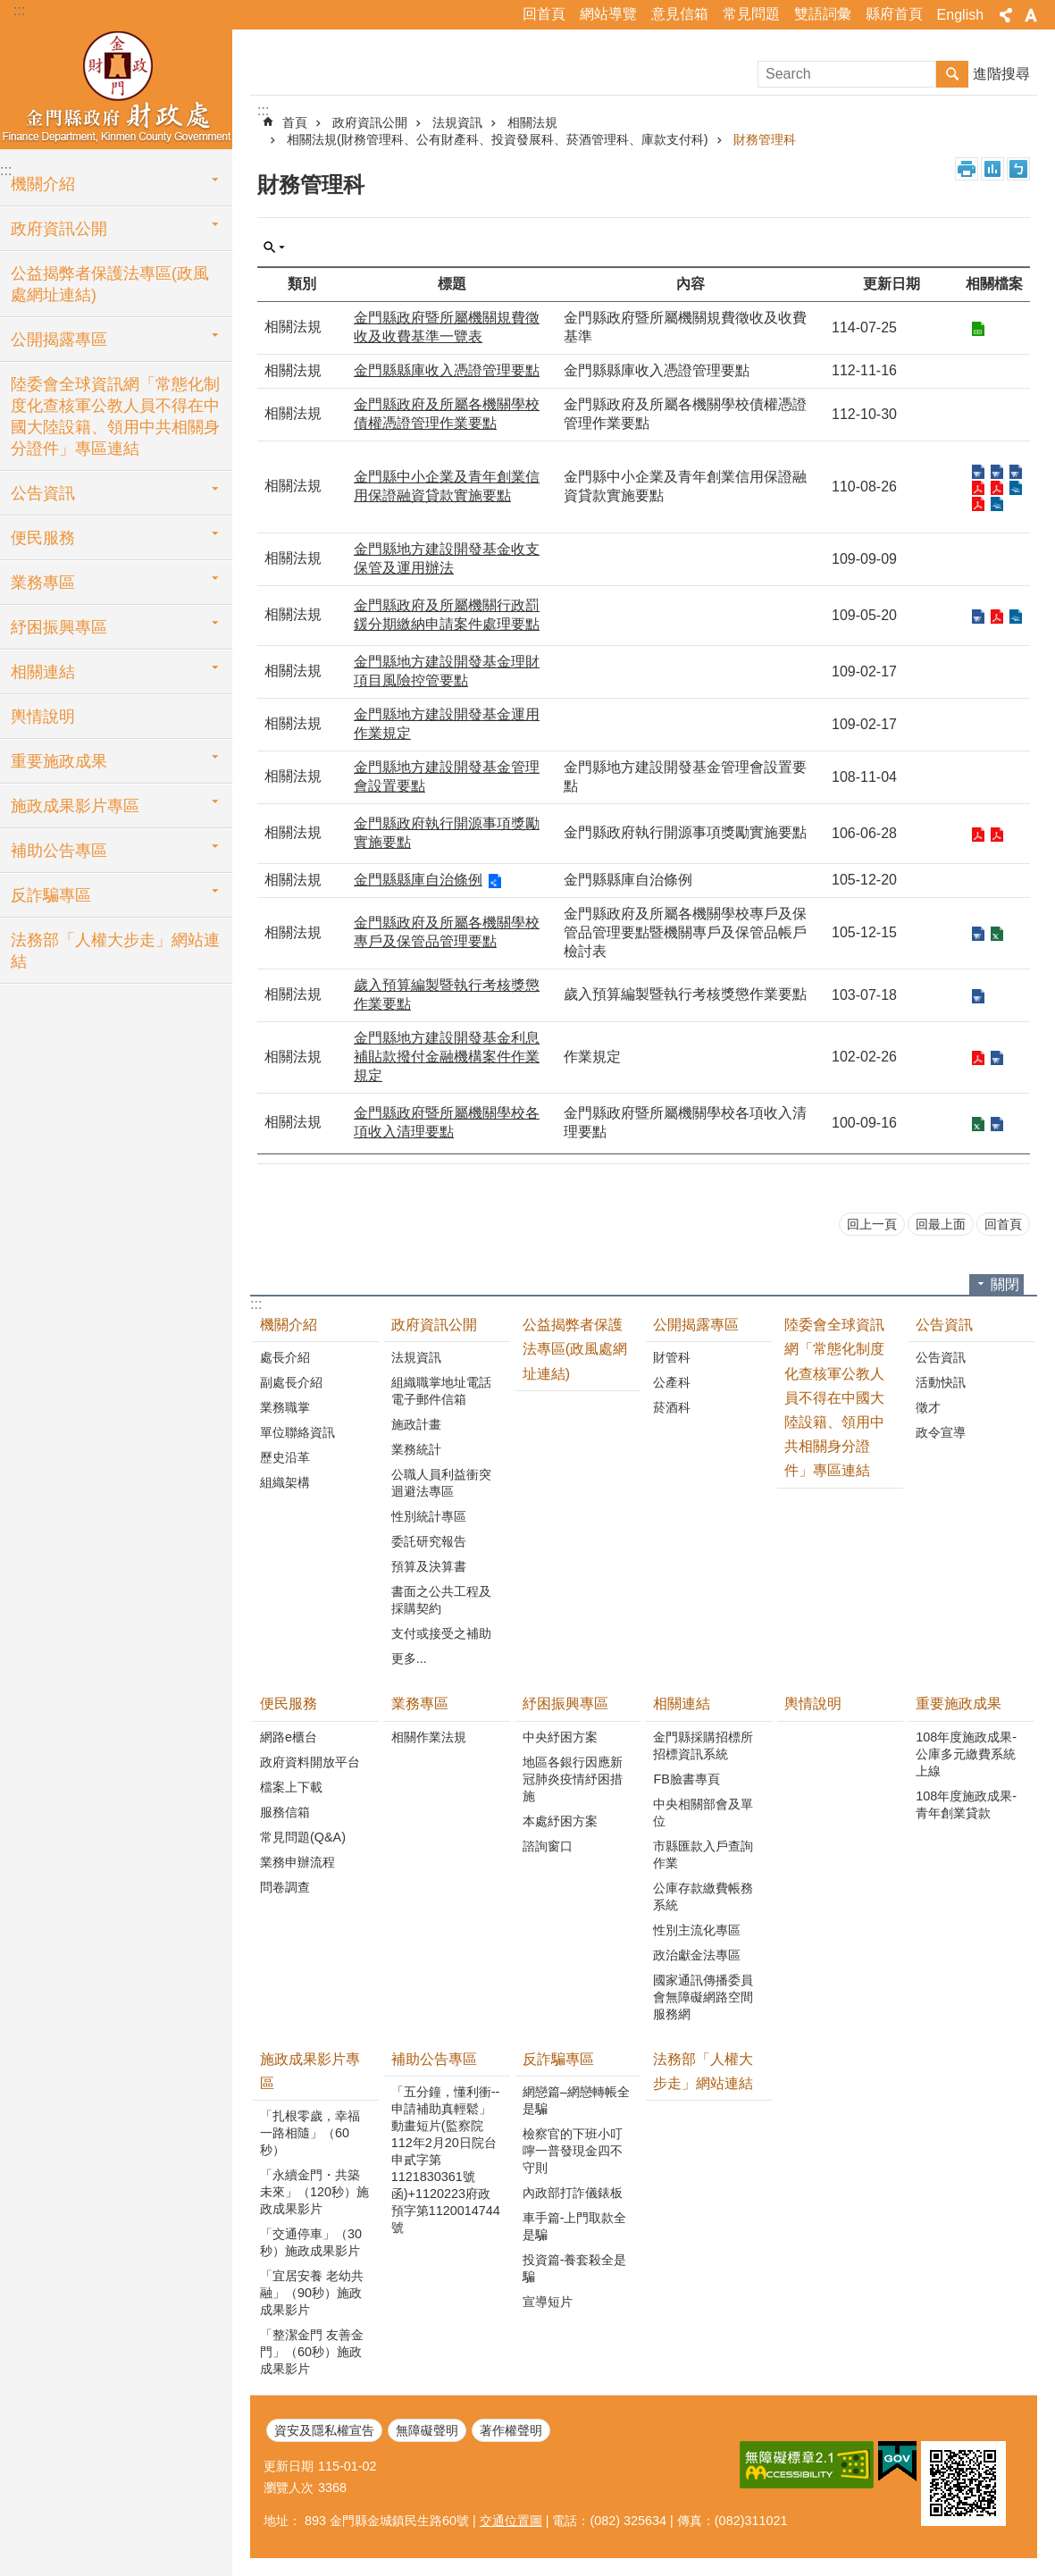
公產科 (672, 1382)
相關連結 (43, 672)
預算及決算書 (428, 1566)
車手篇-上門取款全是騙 (575, 2226)
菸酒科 (672, 1407)
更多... (409, 1658)
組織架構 (285, 1482)
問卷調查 (285, 1887)
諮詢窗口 (548, 1846)
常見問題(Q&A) (303, 1837)
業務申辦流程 (297, 1862)
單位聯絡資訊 (297, 1432)
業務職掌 (285, 1407)
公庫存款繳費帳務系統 (703, 1896)
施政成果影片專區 (75, 806)
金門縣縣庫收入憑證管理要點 (447, 370)
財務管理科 (764, 139)
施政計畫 (416, 1424)
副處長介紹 (291, 1382)
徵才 (928, 1407)
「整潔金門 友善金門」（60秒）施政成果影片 (312, 2352)
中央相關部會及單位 (703, 1812)
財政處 (116, 86)
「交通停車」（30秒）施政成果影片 (311, 2242)
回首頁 (544, 13)
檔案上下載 (291, 1787)
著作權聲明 (511, 2430)
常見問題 (751, 13)
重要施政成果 (59, 761)
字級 (1031, 15)
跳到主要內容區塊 (9, 9)
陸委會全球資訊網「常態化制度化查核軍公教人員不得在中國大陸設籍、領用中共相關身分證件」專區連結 (115, 416)
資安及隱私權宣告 (324, 2430)
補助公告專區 (59, 851)
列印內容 (966, 168)
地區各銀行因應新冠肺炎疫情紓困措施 (573, 1779)
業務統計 (416, 1449)
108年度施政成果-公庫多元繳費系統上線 (966, 1754)
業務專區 (43, 583)
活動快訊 (941, 1382)
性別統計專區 (428, 1516)
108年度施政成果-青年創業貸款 (966, 1804)
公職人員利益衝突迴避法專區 (441, 1482)
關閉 (1005, 1284)
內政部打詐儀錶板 (573, 2193)
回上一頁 (872, 1224)
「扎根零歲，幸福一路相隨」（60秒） (310, 2133)
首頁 (294, 122)
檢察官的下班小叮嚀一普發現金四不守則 (573, 2151)
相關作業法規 (428, 1737)
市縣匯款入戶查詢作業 (703, 1854)
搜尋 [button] (952, 74)
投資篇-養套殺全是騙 (575, 2268)
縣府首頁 (894, 13)
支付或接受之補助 (441, 1633)
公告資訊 (43, 493)
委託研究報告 (428, 1541)
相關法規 (532, 122)
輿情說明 (43, 717)
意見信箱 (679, 13)
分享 (1006, 15)
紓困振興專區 (59, 627)
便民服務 (43, 538)
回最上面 (941, 1224)
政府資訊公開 (59, 229)
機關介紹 (43, 184)
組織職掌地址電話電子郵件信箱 (441, 1390)
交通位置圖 (511, 2520)
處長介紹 (285, 1357)
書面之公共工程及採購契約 (441, 1599)
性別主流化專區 (697, 1930)
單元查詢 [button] (274, 247)
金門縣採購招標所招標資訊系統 (703, 1745)
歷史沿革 (285, 1457)
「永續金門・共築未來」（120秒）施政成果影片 (314, 2192)
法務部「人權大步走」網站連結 (115, 950)
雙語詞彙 (822, 13)
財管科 (672, 1357)
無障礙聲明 (427, 2430)
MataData (992, 168)
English (960, 14)
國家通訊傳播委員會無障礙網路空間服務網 (703, 1997)
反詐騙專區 (51, 895)
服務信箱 (285, 1812)
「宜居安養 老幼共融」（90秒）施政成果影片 (312, 2293)
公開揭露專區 (59, 339)
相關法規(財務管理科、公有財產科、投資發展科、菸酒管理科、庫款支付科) (497, 139)
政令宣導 (941, 1432)
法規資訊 (457, 122)
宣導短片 (548, 2302)
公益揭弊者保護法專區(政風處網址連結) (110, 284)
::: (19, 10)
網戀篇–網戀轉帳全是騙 (576, 2100)
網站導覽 (608, 13)
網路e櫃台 (288, 1737)
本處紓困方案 (560, 1821)
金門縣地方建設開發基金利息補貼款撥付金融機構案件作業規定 (447, 1056)
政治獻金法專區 (697, 1955)
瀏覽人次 (289, 2487)
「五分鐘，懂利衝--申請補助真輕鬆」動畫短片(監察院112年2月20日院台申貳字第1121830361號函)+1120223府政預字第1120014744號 (445, 2160)
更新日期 (289, 2466)
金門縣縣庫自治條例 (418, 879)
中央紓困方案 (560, 1737)
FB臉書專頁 (686, 1779)
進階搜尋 (1001, 73)
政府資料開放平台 (310, 1762)
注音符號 (1018, 168)
